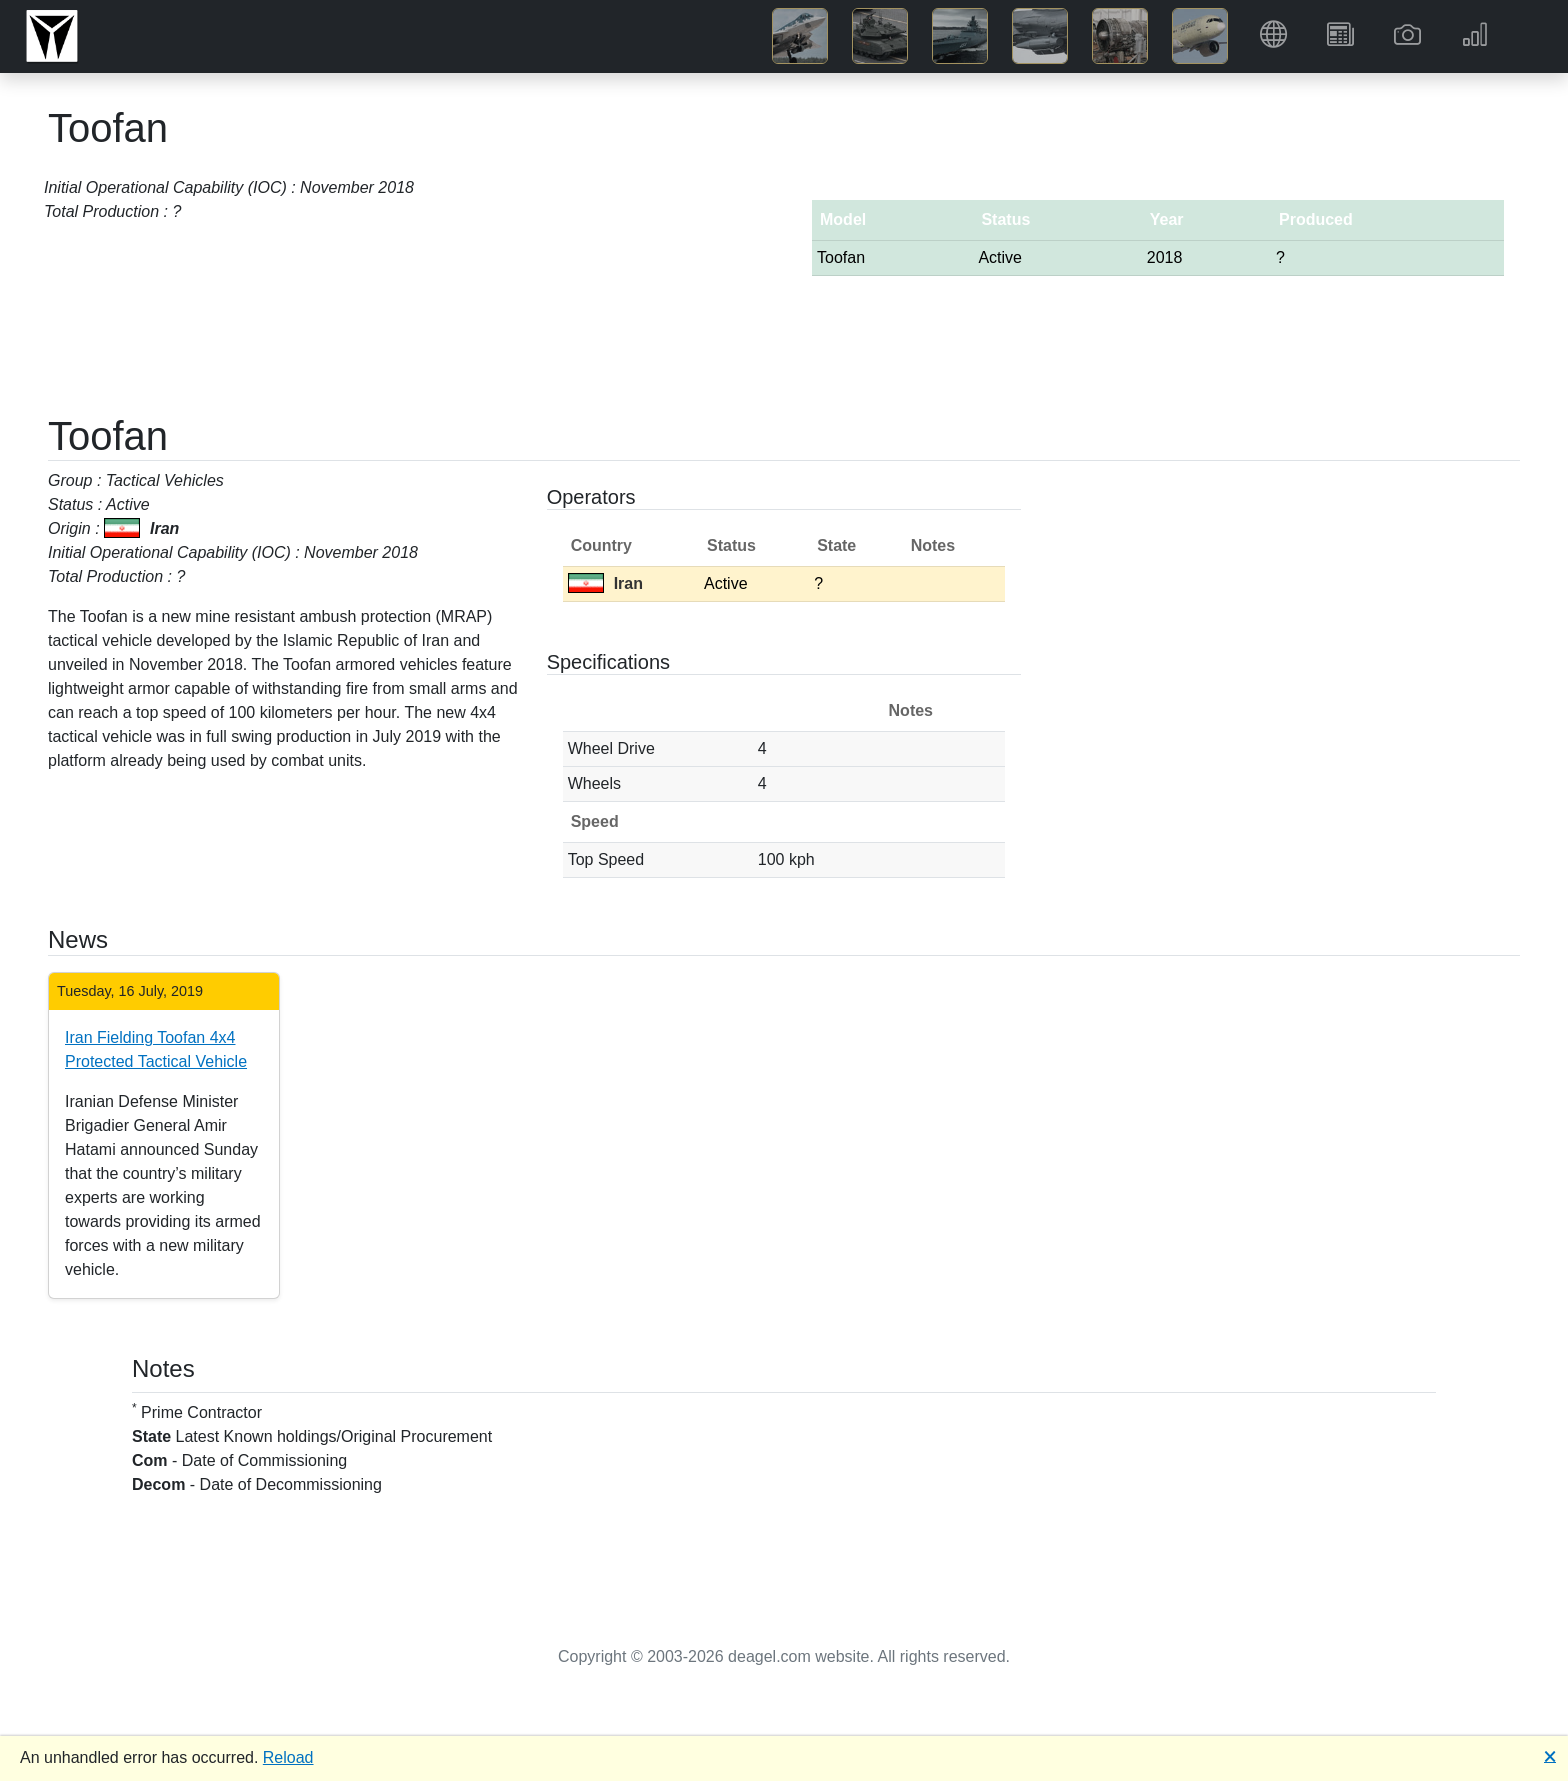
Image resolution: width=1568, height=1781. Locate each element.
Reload (288, 1757)
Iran (605, 583)
